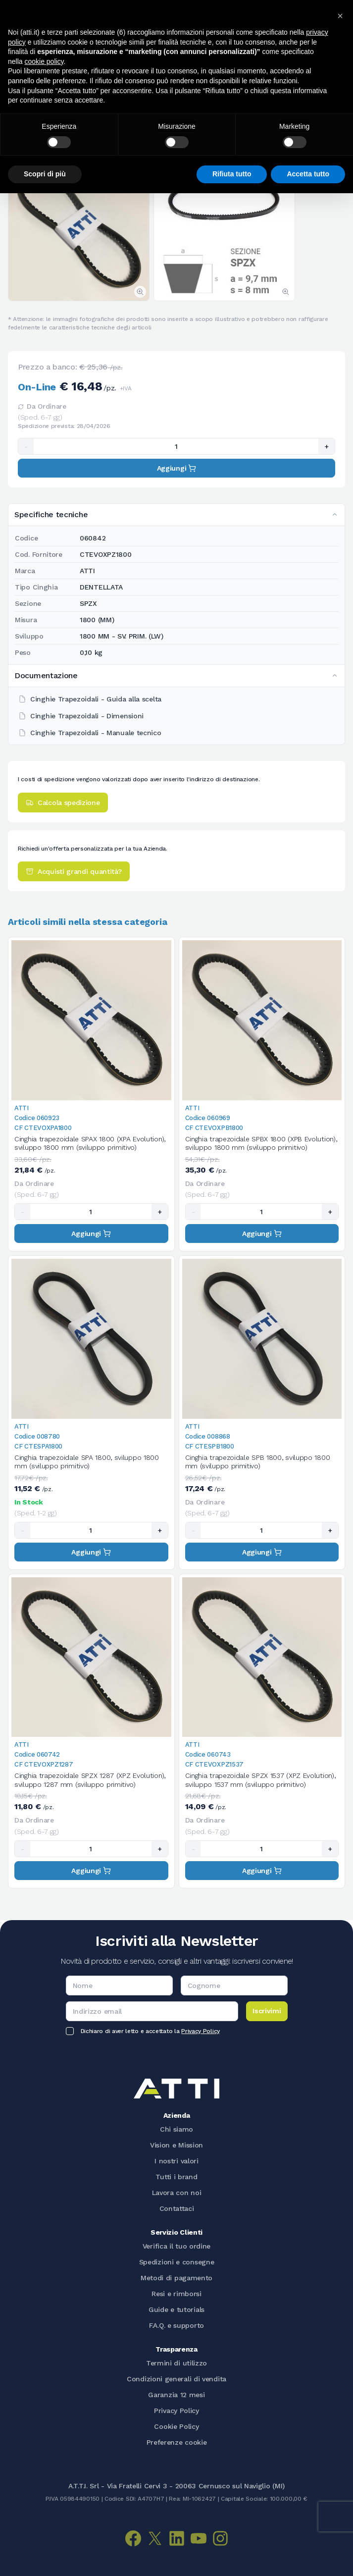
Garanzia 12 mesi (176, 2395)
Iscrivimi (266, 2011)
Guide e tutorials (176, 2309)
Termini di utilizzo (176, 2363)
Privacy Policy (200, 2031)
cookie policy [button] (43, 61)
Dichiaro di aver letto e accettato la (150, 2031)
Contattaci (176, 2208)
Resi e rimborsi (176, 2294)
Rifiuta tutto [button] (232, 174)
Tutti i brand (176, 2177)
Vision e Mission (176, 2145)
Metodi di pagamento (176, 2278)
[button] (340, 16)
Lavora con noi (177, 2193)
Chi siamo (176, 2129)
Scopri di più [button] (45, 174)
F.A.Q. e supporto (176, 2325)
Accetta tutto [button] (308, 174)
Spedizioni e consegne (176, 2262)
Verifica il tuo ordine (176, 2246)
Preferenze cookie (177, 2442)
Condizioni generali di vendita (176, 2379)
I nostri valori (176, 2161)
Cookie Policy (176, 2426)
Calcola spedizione (63, 802)
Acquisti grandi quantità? (74, 871)
